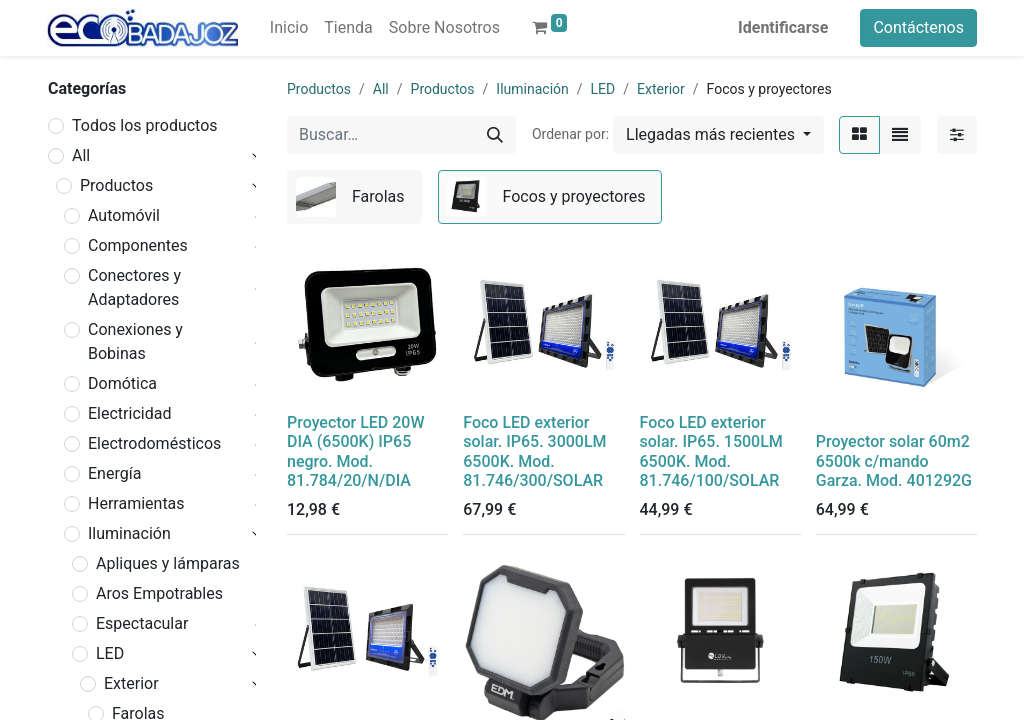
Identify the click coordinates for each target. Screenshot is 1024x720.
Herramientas (136, 503)
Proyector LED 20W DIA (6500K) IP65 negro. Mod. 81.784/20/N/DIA (356, 451)
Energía (114, 473)
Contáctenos (918, 27)
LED (110, 653)
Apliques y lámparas (168, 563)
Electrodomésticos (154, 443)
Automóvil (124, 215)
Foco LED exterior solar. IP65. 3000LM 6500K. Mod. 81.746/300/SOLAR (534, 451)
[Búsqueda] (495, 135)
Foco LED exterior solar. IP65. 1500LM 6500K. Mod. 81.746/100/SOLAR (711, 451)
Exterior (131, 683)
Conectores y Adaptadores (134, 287)
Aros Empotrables (159, 593)
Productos (116, 185)
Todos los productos (145, 125)
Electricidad (129, 413)
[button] (718, 135)
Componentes (138, 245)
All (81, 155)
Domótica (122, 383)
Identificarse (783, 27)
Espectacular (142, 623)
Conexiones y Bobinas (135, 341)
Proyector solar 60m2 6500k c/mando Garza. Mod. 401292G (894, 460)
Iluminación (129, 533)
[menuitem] (289, 28)
